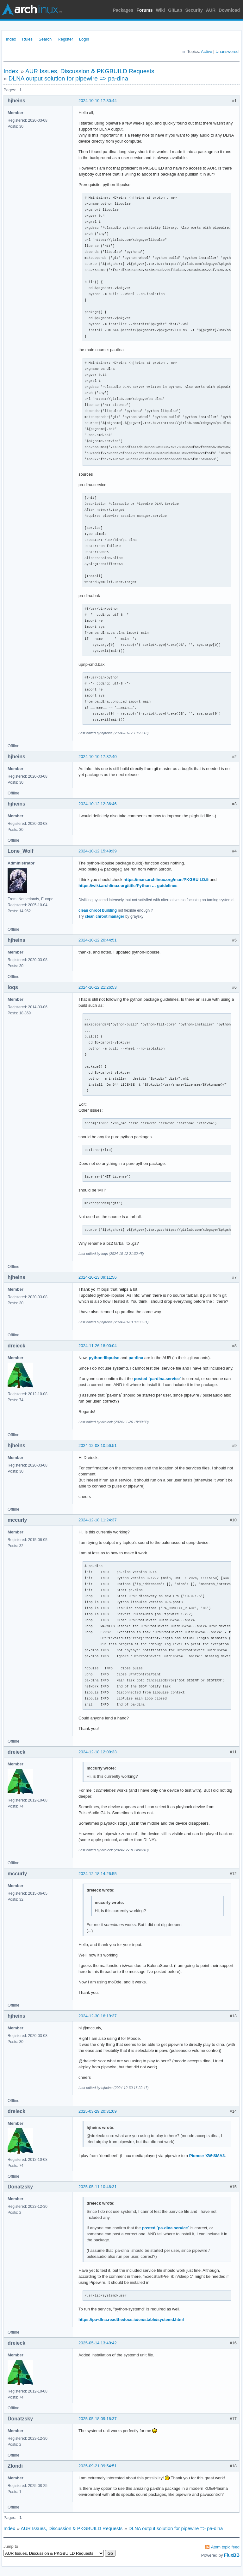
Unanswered (227, 51)
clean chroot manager (104, 916)
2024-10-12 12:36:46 (97, 803)
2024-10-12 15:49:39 (97, 851)
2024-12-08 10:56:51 (97, 1445)
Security (194, 10)
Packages (123, 10)
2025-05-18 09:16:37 (97, 2418)
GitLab (175, 10)
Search (45, 39)
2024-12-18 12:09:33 (97, 1752)
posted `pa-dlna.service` (157, 1378)
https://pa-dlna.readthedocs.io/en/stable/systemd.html (131, 2319)
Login (84, 39)
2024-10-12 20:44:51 (97, 940)
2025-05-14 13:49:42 (97, 2343)
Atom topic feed (225, 2547)
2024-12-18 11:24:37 (97, 1520)
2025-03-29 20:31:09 (97, 2111)
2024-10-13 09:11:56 (97, 1277)
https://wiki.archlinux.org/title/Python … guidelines (128, 885)
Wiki (160, 10)
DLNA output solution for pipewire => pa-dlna (68, 78)
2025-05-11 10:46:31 (97, 2186)
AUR (210, 10)
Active (206, 51)
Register (65, 39)
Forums (144, 10)
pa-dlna (135, 1357)
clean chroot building (97, 910)
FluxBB (232, 2555)
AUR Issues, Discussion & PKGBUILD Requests (89, 71)
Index (11, 39)
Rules (27, 39)
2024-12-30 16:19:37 (97, 2016)
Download (229, 10)
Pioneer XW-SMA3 (207, 2155)
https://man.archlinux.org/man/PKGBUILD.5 (166, 879)
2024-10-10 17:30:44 (97, 100)
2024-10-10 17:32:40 (97, 756)
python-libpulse (104, 1357)
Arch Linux (32, 9)
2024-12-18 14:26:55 (97, 1873)
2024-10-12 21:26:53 (97, 987)
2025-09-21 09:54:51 (97, 2466)
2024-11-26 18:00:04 (97, 1345)
